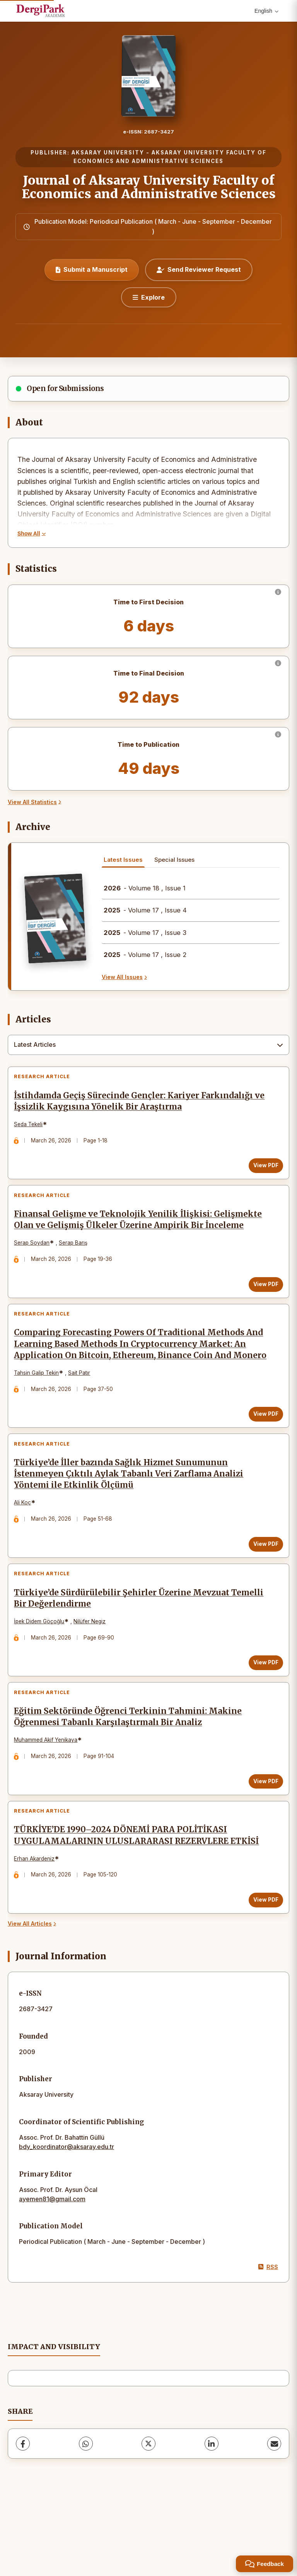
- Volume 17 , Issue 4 (145, 910)
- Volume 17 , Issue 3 (145, 933)
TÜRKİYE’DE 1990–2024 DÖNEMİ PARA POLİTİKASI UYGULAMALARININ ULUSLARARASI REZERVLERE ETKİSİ (140, 1906)
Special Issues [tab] (174, 859)
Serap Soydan (35, 1265)
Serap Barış (77, 1265)
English (266, 11)
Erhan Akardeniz (38, 1929)
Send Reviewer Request (199, 269)
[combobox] (148, 1045)
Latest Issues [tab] (123, 859)
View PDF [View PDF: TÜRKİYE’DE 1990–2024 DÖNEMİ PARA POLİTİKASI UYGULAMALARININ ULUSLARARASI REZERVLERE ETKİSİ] (262, 1970)
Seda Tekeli (32, 1128)
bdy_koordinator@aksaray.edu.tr (66, 2221)
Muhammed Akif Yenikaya (49, 1803)
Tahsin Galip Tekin (40, 1414)
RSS (268, 2341)
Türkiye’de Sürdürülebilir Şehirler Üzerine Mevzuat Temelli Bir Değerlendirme (125, 1654)
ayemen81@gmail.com (52, 2273)
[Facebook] (23, 2518)
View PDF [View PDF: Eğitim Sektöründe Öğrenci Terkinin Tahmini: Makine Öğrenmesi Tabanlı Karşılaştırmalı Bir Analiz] (262, 1845)
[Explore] (148, 297)
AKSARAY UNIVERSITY (108, 152)
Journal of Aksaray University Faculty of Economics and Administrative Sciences (149, 187)
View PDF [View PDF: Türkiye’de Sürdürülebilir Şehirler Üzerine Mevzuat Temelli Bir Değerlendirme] (262, 1718)
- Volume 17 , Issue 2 (145, 955)
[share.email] (274, 2518)
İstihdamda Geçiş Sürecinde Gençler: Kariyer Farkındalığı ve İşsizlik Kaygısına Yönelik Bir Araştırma (137, 1104)
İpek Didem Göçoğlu (43, 1677)
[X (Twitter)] (148, 2518)
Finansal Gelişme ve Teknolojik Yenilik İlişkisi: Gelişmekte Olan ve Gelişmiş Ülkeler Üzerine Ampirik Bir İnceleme (137, 1236)
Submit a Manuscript (92, 269)
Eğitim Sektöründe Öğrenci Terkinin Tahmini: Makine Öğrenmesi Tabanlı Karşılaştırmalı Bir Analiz (132, 1780)
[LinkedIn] (211, 2518)
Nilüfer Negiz (93, 1677)
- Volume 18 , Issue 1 (145, 888)
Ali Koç (26, 1551)
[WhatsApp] (86, 2518)
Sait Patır (83, 1414)
